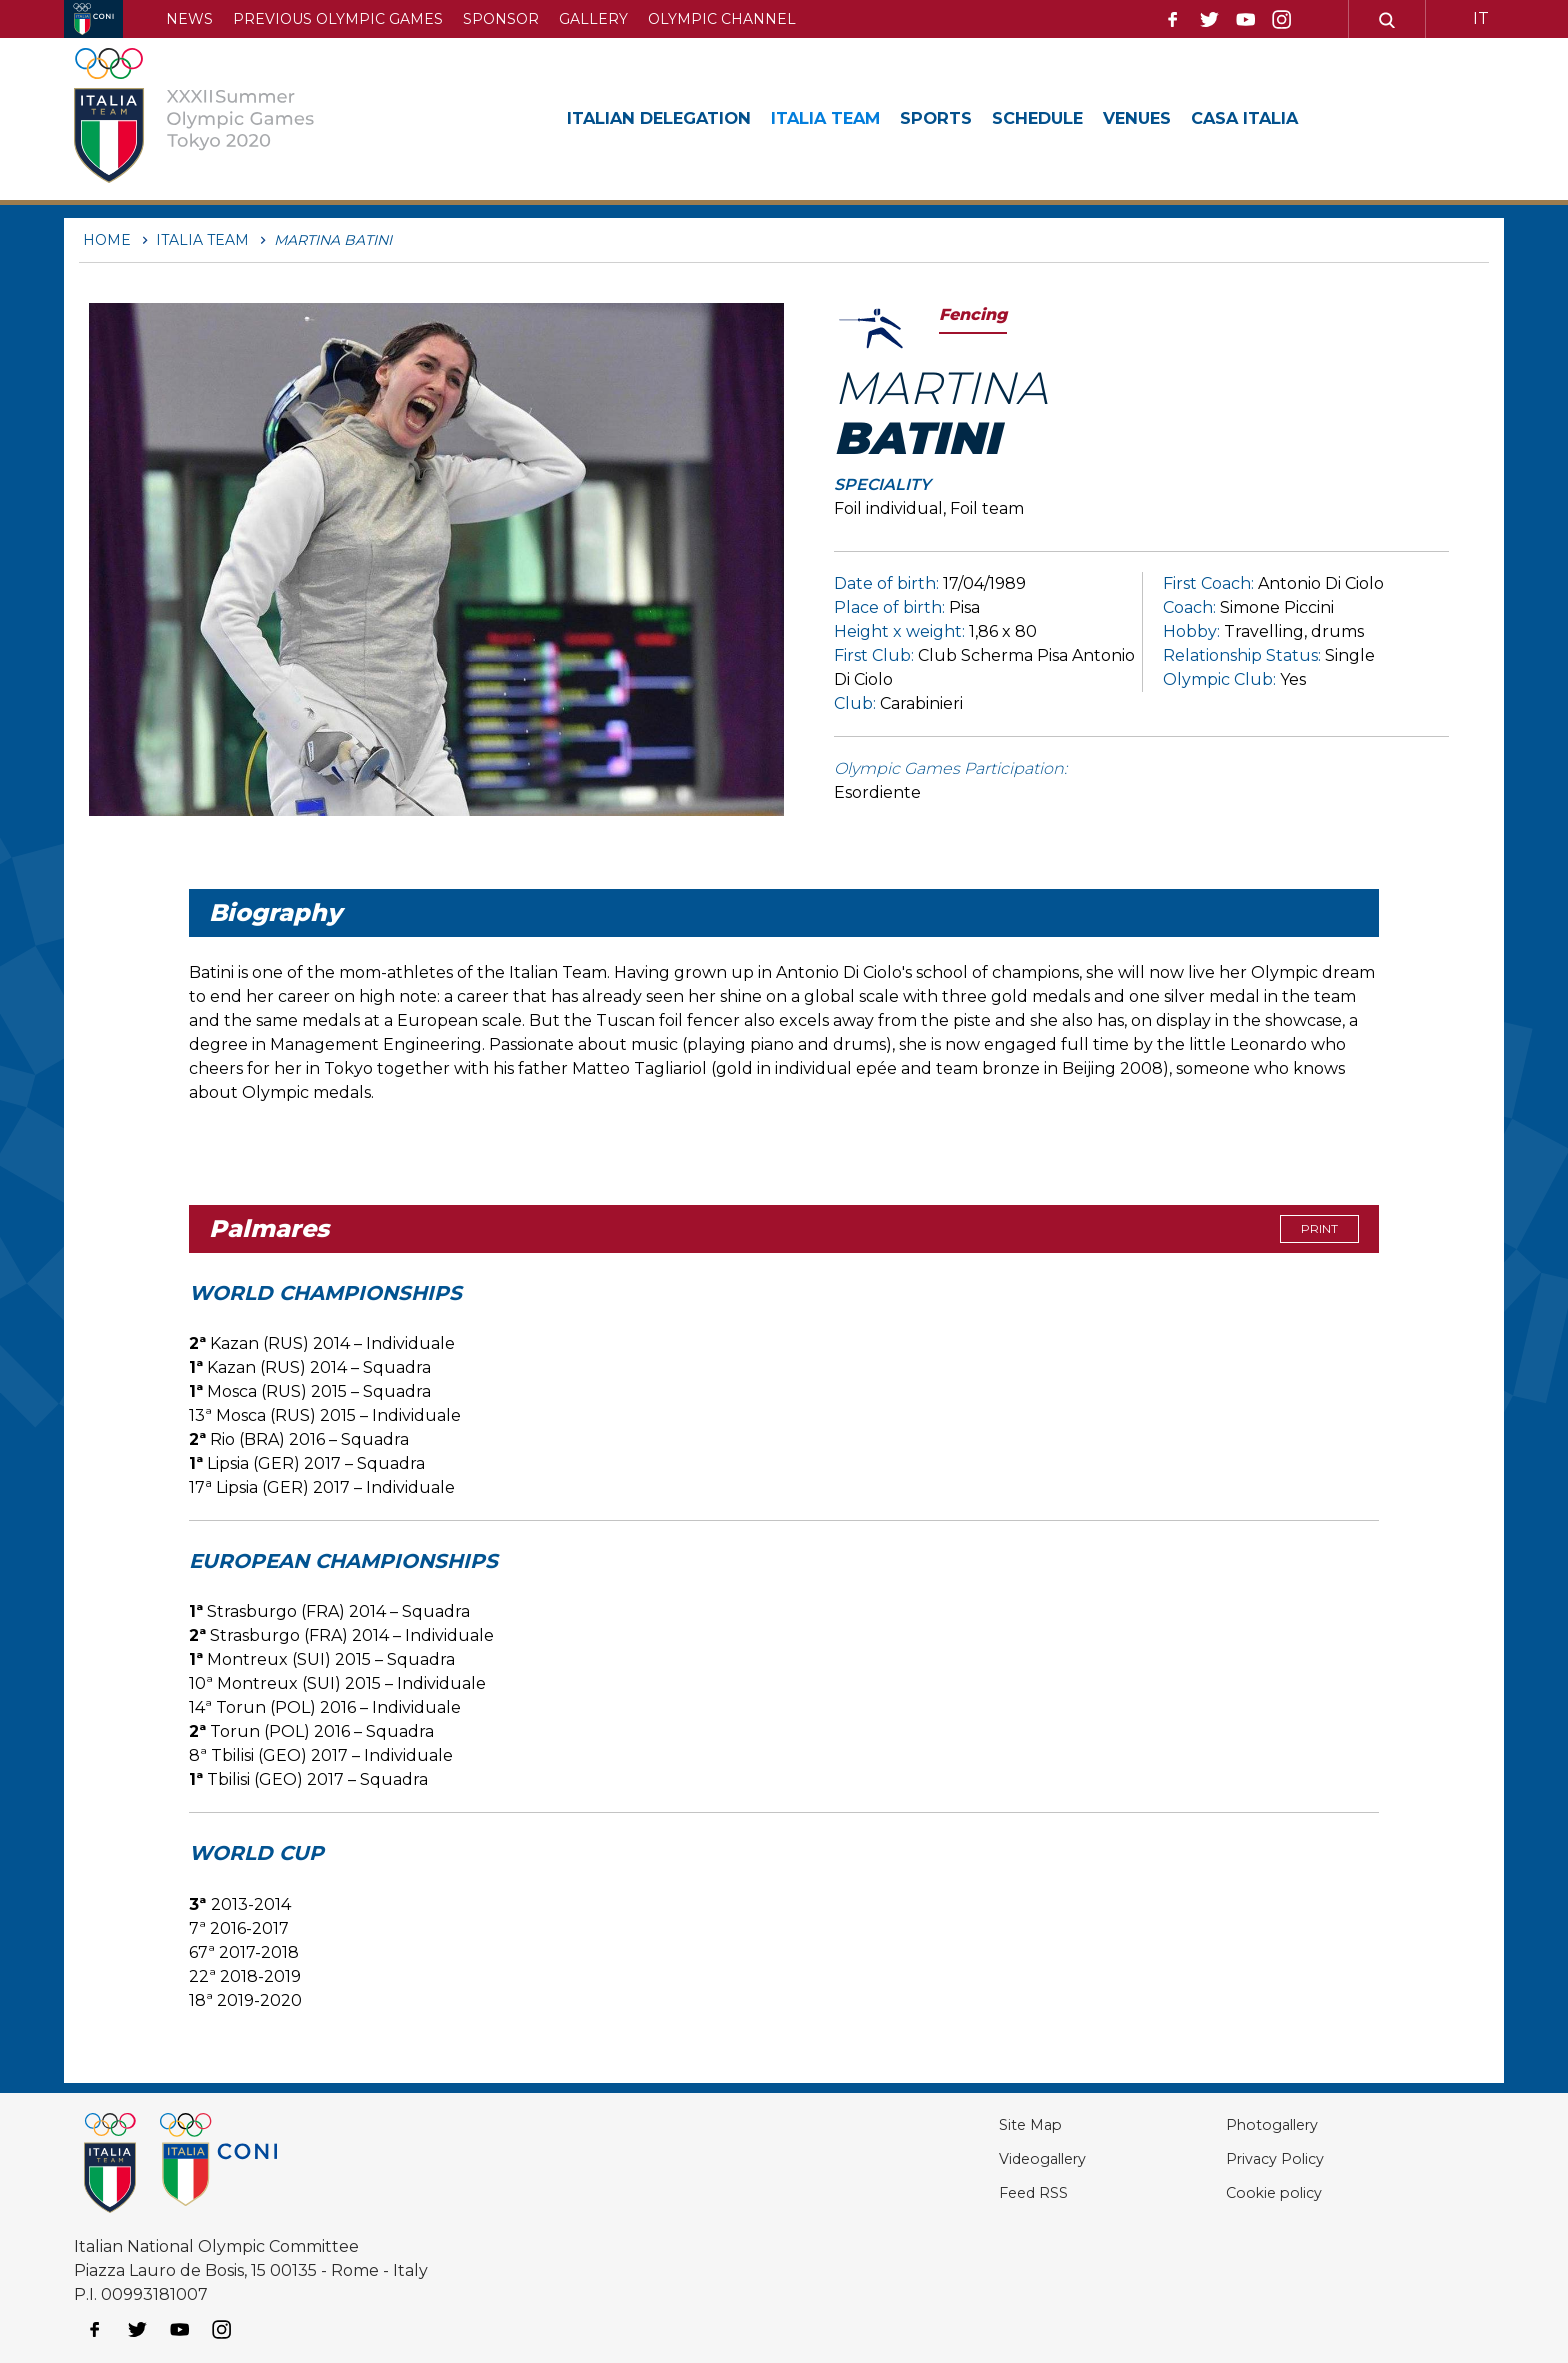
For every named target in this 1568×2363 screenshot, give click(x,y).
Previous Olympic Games (338, 19)
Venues (1193, 118)
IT (1481, 18)
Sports (973, 118)
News (189, 19)
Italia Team (853, 118)
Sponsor (501, 19)
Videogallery (986, 2158)
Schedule (1084, 118)
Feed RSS (974, 2192)
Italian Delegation (669, 118)
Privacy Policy (1247, 2158)
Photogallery (1245, 2124)
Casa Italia (1310, 118)
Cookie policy (1244, 2192)
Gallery (593, 19)
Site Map (970, 2124)
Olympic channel (722, 19)
